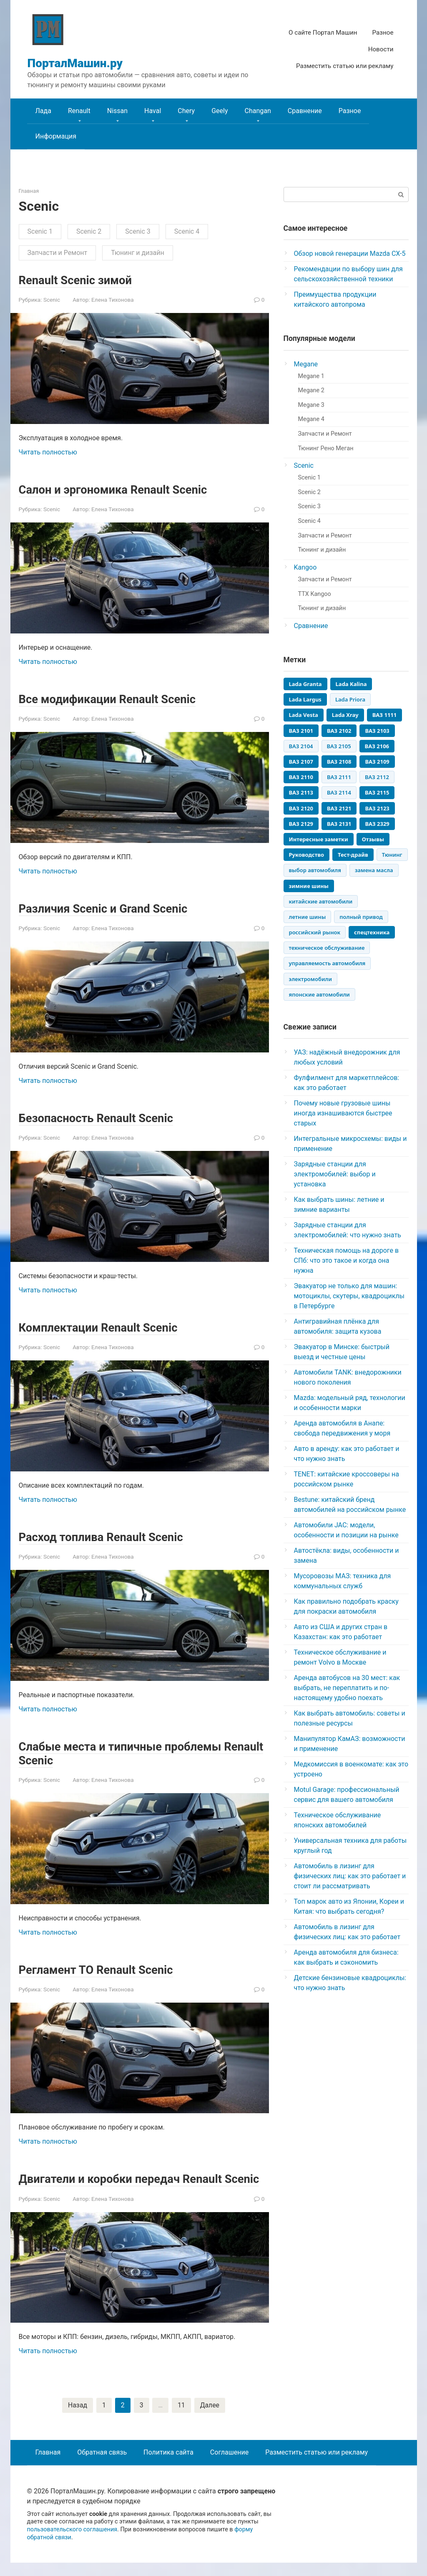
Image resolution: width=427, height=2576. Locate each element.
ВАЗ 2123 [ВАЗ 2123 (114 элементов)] (377, 808)
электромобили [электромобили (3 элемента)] (310, 979)
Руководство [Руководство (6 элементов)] (306, 854)
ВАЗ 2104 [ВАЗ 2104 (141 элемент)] (301, 746)
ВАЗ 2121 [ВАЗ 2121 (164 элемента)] (339, 808)
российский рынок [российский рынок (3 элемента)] (315, 932)
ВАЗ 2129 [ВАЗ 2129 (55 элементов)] (301, 824)
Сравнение (305, 111)
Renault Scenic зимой (81, 279)
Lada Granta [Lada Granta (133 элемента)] (305, 684)
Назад (77, 2418)
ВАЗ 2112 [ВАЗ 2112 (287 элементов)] (377, 777)
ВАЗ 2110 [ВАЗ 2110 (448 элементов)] (301, 777)
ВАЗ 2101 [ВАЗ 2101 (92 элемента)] (301, 730)
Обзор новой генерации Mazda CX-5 (350, 253)
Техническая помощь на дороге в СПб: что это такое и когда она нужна (346, 1260)
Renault (79, 111)
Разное (383, 32)
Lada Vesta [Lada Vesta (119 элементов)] (303, 715)
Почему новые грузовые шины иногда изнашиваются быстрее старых (343, 1113)
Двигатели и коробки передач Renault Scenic (130, 2185)
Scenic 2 (88, 231)
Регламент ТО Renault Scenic (103, 1969)
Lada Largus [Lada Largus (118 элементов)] (305, 699)
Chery (186, 111)
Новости (381, 49)
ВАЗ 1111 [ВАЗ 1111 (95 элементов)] (384, 715)
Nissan (117, 111)
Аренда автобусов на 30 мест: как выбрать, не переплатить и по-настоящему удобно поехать (347, 1688)
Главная (48, 2466)
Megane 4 (311, 419)
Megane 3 (311, 405)
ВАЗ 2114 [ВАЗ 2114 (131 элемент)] (339, 792)
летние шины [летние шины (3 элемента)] (307, 917)
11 (181, 2418)
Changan (257, 111)
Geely (219, 111)
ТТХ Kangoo (314, 594)
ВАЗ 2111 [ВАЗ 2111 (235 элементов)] (339, 777)
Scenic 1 (40, 231)
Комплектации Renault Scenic (106, 1327)
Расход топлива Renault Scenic (109, 1536)
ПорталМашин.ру (75, 63)
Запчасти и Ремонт (58, 253)
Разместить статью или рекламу (345, 66)
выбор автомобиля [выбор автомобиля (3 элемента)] (315, 870)
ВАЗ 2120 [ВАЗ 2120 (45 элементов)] (301, 808)
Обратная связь (102, 2466)
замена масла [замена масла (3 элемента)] (374, 870)
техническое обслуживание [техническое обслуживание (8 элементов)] (327, 947)
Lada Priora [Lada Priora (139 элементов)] (350, 699)
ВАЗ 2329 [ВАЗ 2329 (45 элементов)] (377, 824)
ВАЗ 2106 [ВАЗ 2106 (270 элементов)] (377, 746)
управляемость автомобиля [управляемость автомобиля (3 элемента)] (327, 963)
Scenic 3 (137, 231)
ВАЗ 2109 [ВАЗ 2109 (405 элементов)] (377, 761)
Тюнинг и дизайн (137, 253)
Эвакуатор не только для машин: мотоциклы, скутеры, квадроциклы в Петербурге (349, 1296)
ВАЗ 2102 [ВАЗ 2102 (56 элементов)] (339, 730)
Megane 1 (311, 376)
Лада (43, 111)
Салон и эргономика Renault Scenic (122, 489)
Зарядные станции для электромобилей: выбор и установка (335, 1174)
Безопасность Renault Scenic (103, 1117)
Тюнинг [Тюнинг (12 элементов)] (392, 854)
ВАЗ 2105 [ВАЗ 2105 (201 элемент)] (339, 746)
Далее (210, 2418)
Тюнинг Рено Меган (326, 448)
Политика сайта (168, 2466)
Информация (55, 136)
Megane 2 (311, 390)
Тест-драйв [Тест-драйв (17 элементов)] (353, 854)
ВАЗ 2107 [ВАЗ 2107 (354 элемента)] (301, 761)
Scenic (51, 299)
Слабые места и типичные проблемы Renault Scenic (130, 1752)
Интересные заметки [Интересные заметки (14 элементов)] (318, 839)
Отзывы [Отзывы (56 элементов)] (373, 839)
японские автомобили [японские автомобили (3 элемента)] (319, 994)
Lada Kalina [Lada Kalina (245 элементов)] (351, 684)
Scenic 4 (186, 231)
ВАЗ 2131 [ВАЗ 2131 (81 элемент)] (339, 824)
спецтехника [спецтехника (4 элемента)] (371, 932)
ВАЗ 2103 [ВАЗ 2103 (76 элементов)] (377, 730)
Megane (306, 364)
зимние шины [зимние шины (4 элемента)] (309, 886)
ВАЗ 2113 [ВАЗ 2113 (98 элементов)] (301, 792)
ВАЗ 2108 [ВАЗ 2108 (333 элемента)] (339, 761)
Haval (152, 111)
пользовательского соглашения (72, 2543)
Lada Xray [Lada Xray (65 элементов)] (345, 715)
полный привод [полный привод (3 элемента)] (360, 917)
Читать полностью (48, 452)
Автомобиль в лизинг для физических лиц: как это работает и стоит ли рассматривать (350, 1876)
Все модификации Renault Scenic (116, 698)
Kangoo (305, 567)
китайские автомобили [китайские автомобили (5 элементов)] (321, 901)
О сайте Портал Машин (323, 32)
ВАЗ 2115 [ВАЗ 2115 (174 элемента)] (377, 792)
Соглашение (229, 2466)
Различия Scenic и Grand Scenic (111, 908)
